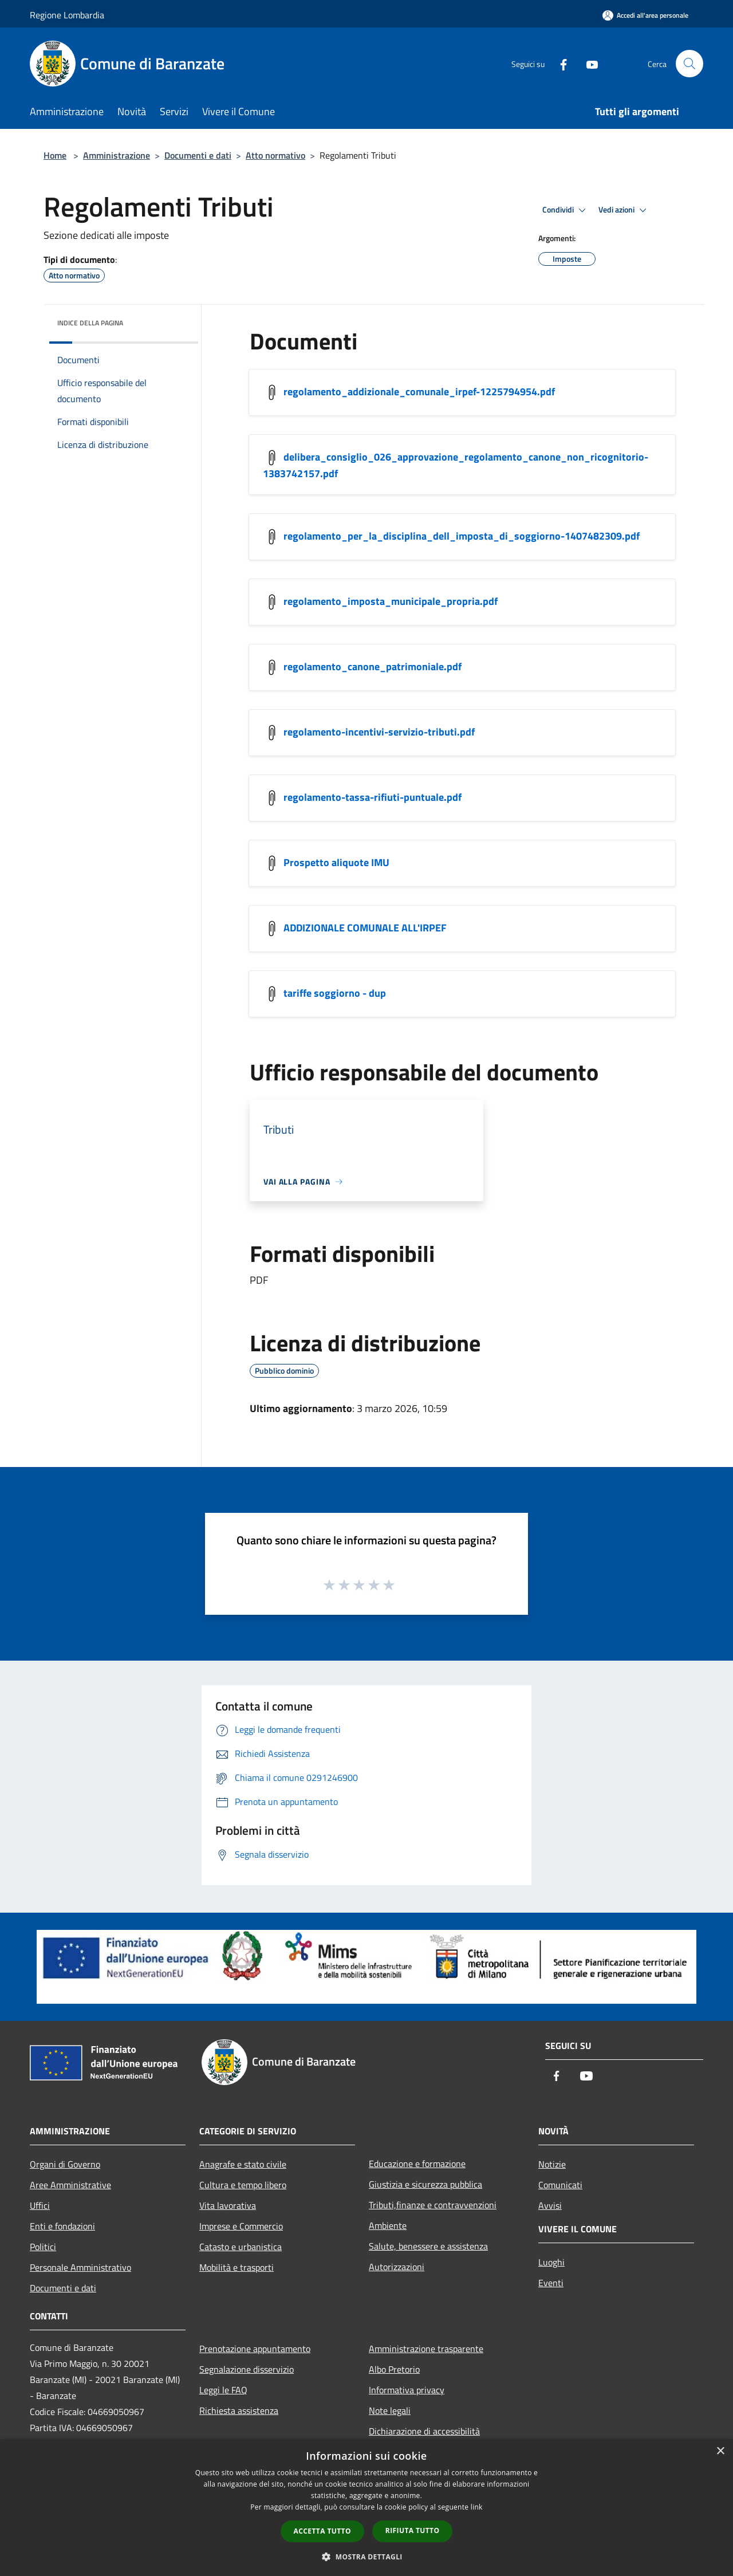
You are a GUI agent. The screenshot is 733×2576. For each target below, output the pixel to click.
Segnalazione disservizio (246, 2369)
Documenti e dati (197, 155)
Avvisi (550, 2205)
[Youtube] (587, 63)
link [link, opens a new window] (477, 2507)
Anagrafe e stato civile (242, 2164)
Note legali (390, 2410)
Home (55, 155)
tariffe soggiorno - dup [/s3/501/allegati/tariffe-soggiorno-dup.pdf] (334, 993)
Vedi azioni (624, 210)
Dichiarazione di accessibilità (424, 2431)
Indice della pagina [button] (90, 322)
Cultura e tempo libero (242, 2185)
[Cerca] (689, 63)
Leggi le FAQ (223, 2390)
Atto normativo (275, 155)
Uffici (40, 2205)
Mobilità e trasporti (236, 2267)
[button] (366, 2556)
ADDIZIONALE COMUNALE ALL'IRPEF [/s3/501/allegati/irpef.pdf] (365, 927)
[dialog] (366, 2507)
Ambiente (388, 2225)
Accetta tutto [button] (322, 2531)
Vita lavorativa (227, 2205)
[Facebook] (558, 63)
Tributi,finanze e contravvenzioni (432, 2205)
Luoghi (551, 2262)
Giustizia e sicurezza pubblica (425, 2184)
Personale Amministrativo (80, 2267)
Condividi (565, 210)
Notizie (552, 2164)
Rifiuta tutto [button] (412, 2530)
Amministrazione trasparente (426, 2348)
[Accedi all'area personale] (645, 15)
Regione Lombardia (67, 15)
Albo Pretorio (394, 2369)
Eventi (550, 2283)
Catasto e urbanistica (240, 2246)
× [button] (720, 2451)
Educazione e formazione (417, 2163)
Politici (43, 2246)
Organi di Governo (65, 2164)
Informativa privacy (406, 2390)
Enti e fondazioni (62, 2226)
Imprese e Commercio (241, 2226)
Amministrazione (116, 155)
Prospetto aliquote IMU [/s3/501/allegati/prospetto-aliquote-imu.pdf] (336, 862)
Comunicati (560, 2185)
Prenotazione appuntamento (254, 2348)
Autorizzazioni (396, 2267)
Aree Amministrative (70, 2185)
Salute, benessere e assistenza (428, 2246)
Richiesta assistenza (238, 2410)
